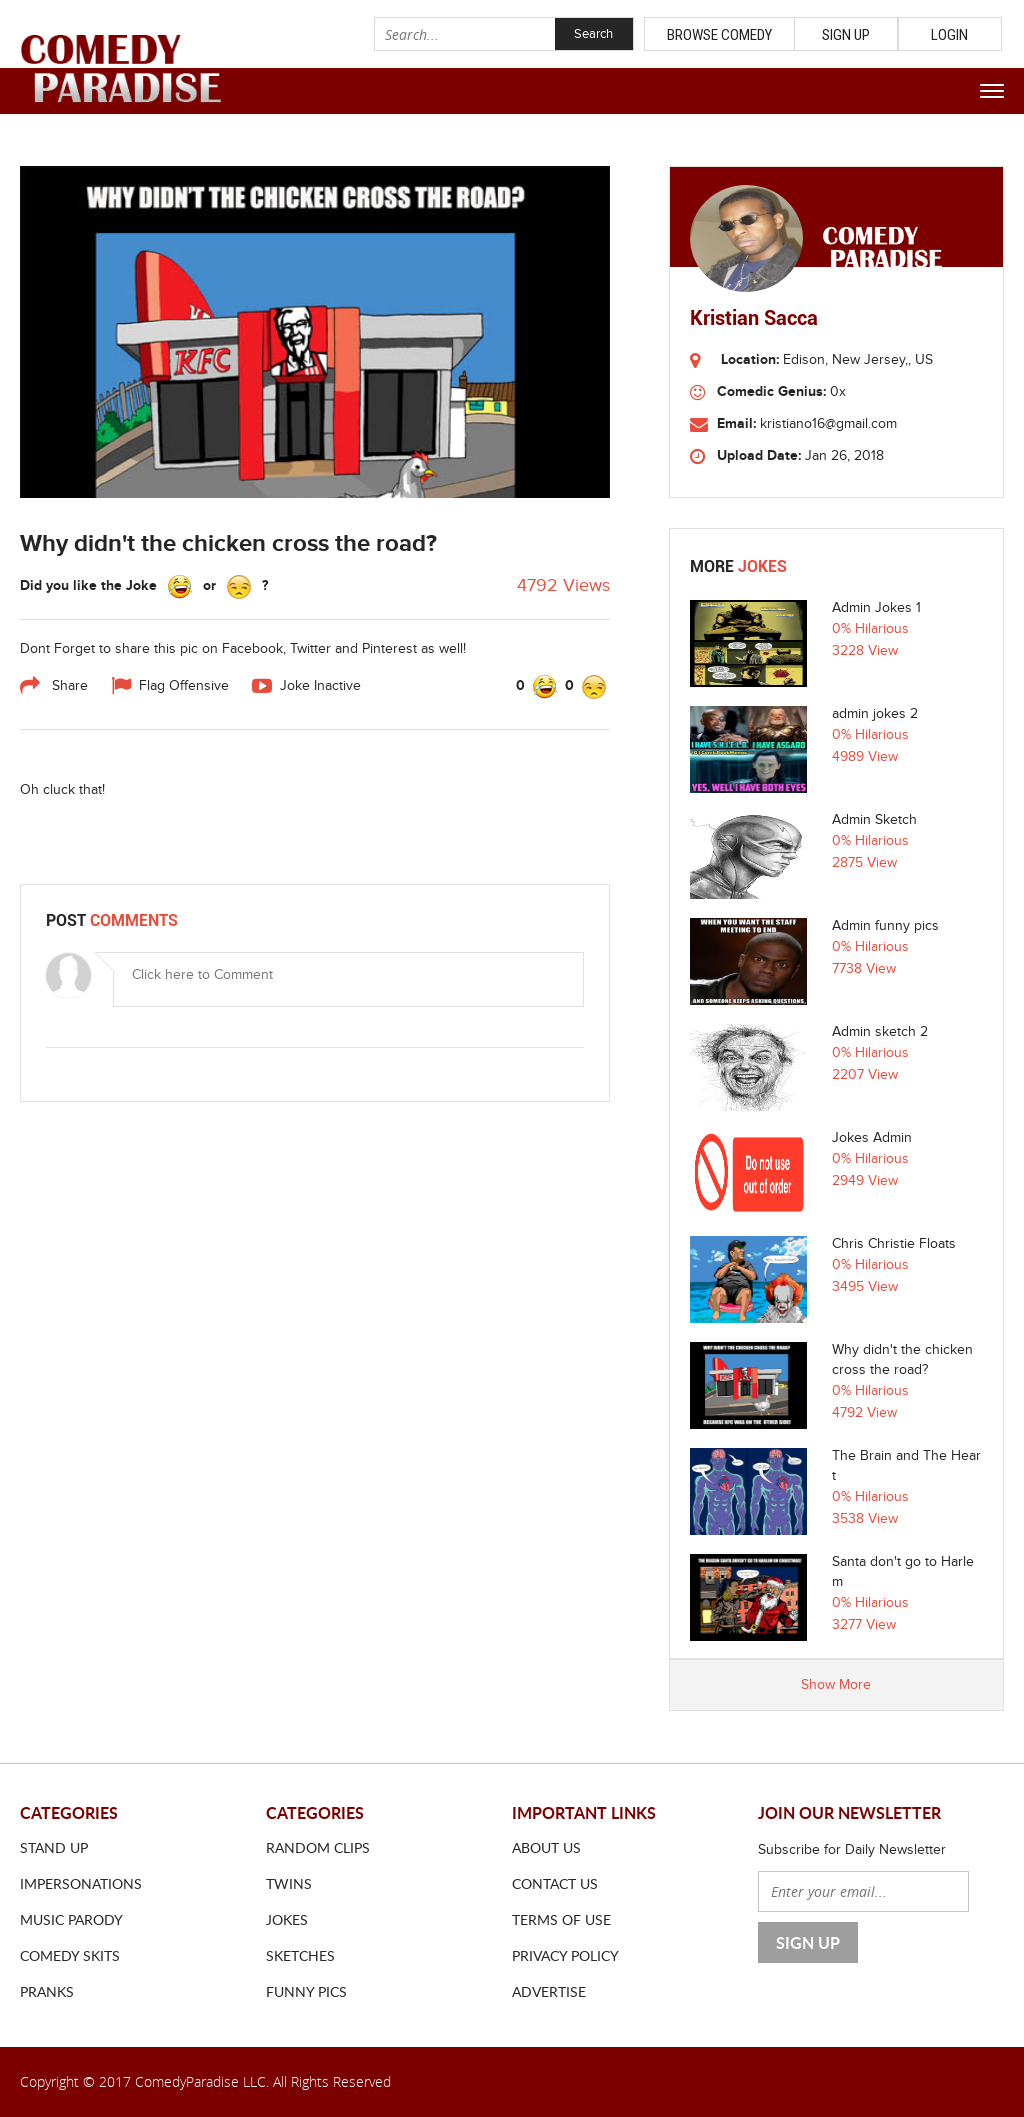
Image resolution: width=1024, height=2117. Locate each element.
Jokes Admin (872, 1138)
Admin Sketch (874, 820)
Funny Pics (306, 1991)
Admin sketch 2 (880, 1032)
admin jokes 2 (875, 714)
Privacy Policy (565, 1955)
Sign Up (846, 35)
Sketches (300, 1955)
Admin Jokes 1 (876, 608)
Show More (836, 1685)
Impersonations (81, 1883)
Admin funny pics (885, 926)
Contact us (555, 1883)
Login (949, 35)
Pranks (47, 1991)
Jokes (287, 1919)
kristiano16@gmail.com (828, 424)
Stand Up (54, 1847)
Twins (289, 1883)
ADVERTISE (549, 1991)
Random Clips (318, 1847)
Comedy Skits (70, 1955)
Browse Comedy (719, 35)
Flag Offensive (170, 686)
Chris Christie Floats (894, 1244)
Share (54, 686)
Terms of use (561, 1919)
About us (546, 1847)
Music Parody (71, 1919)
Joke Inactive (306, 686)
